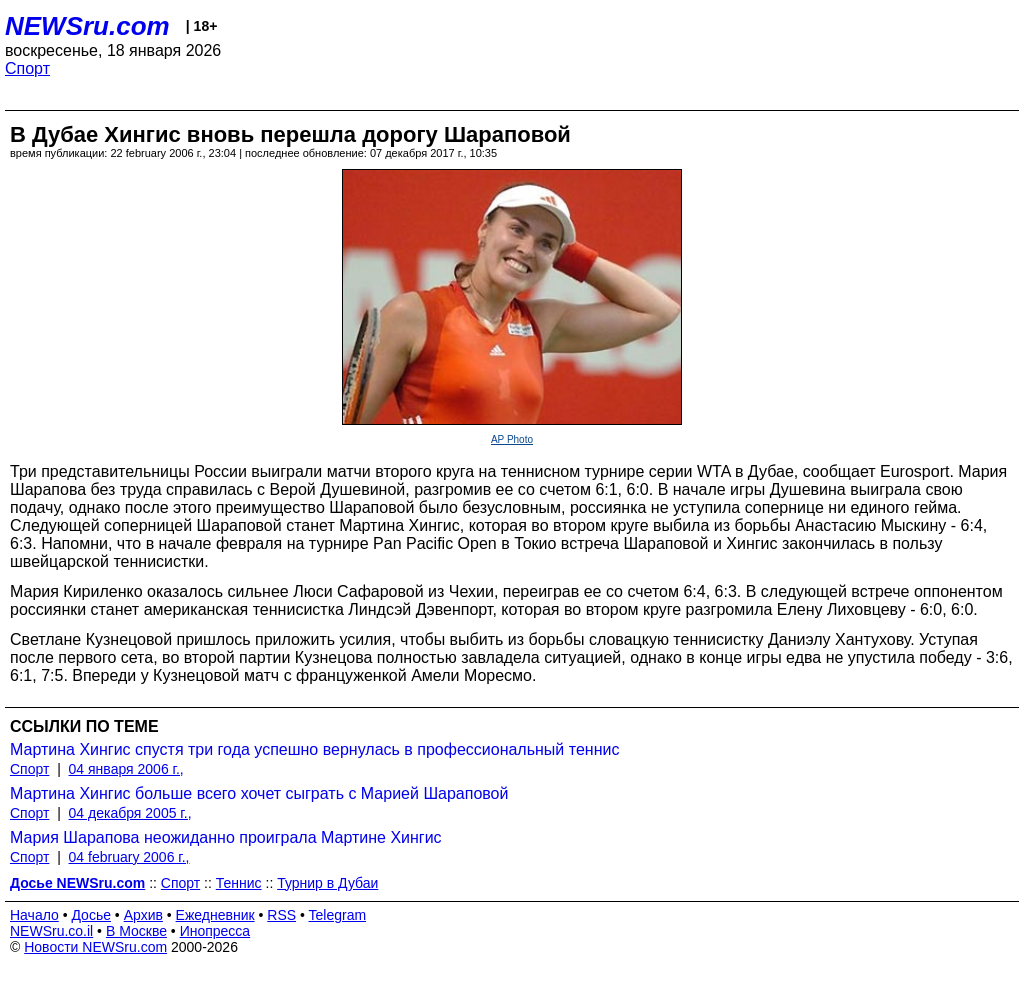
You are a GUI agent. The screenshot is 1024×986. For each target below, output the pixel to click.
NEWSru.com (87, 26)
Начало (34, 915)
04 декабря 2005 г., (130, 813)
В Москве (136, 931)
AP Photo (512, 439)
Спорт (27, 68)
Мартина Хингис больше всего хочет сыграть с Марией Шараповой (259, 793)
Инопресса (215, 931)
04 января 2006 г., (126, 769)
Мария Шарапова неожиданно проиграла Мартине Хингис (226, 837)
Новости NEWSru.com (95, 947)
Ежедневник (215, 915)
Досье (91, 915)
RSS (281, 915)
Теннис (239, 883)
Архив (143, 915)
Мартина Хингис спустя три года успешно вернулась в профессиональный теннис (314, 749)
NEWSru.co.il (51, 931)
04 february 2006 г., (129, 857)
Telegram (338, 915)
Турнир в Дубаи (327, 883)
